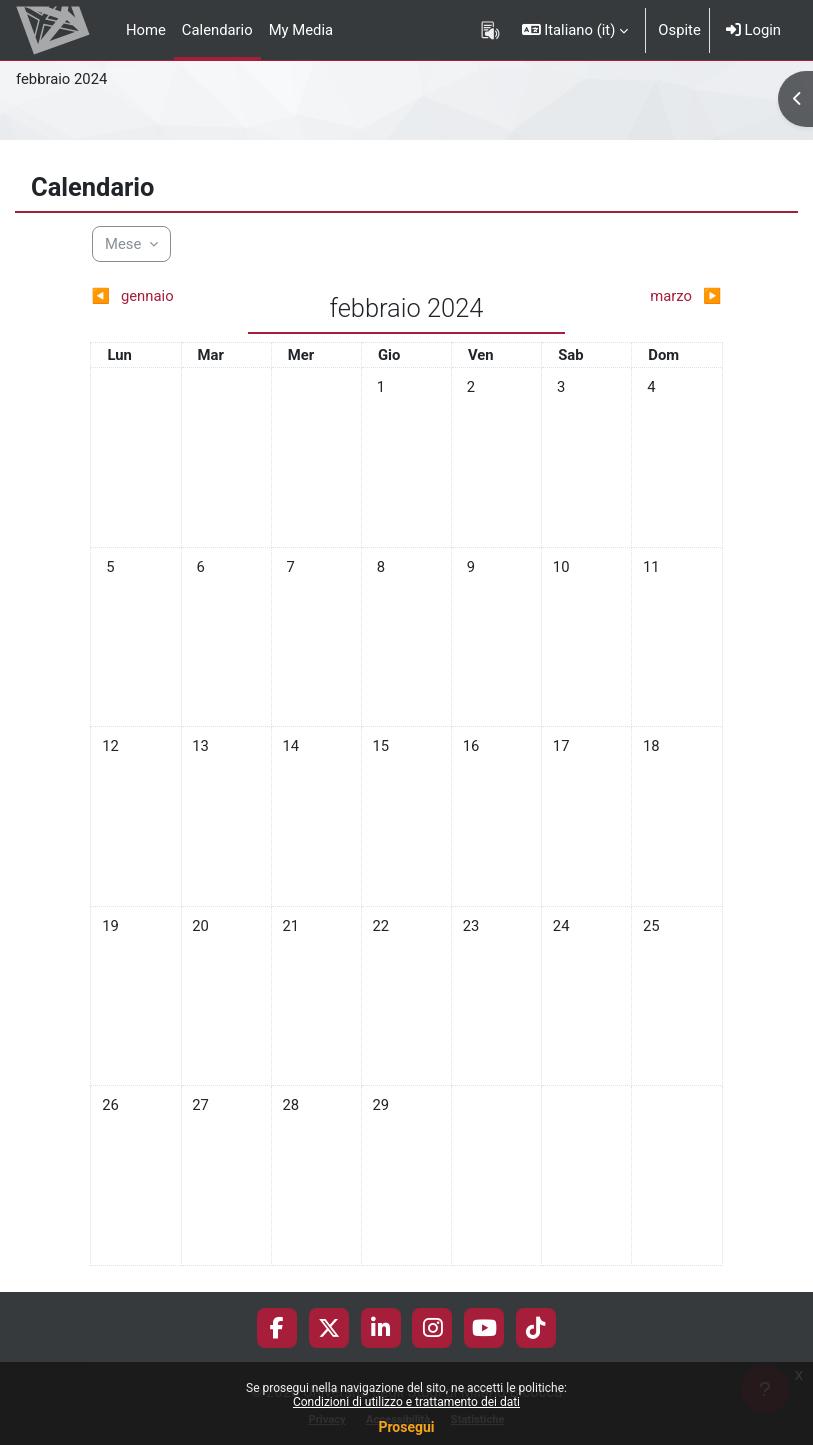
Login (753, 30)
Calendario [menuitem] (217, 30)
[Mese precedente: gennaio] (169, 296)
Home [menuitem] (146, 30)
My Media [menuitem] (301, 30)
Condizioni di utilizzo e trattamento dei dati (406, 1402)
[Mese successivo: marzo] (644, 296)
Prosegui (406, 1427)
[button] (575, 30)
